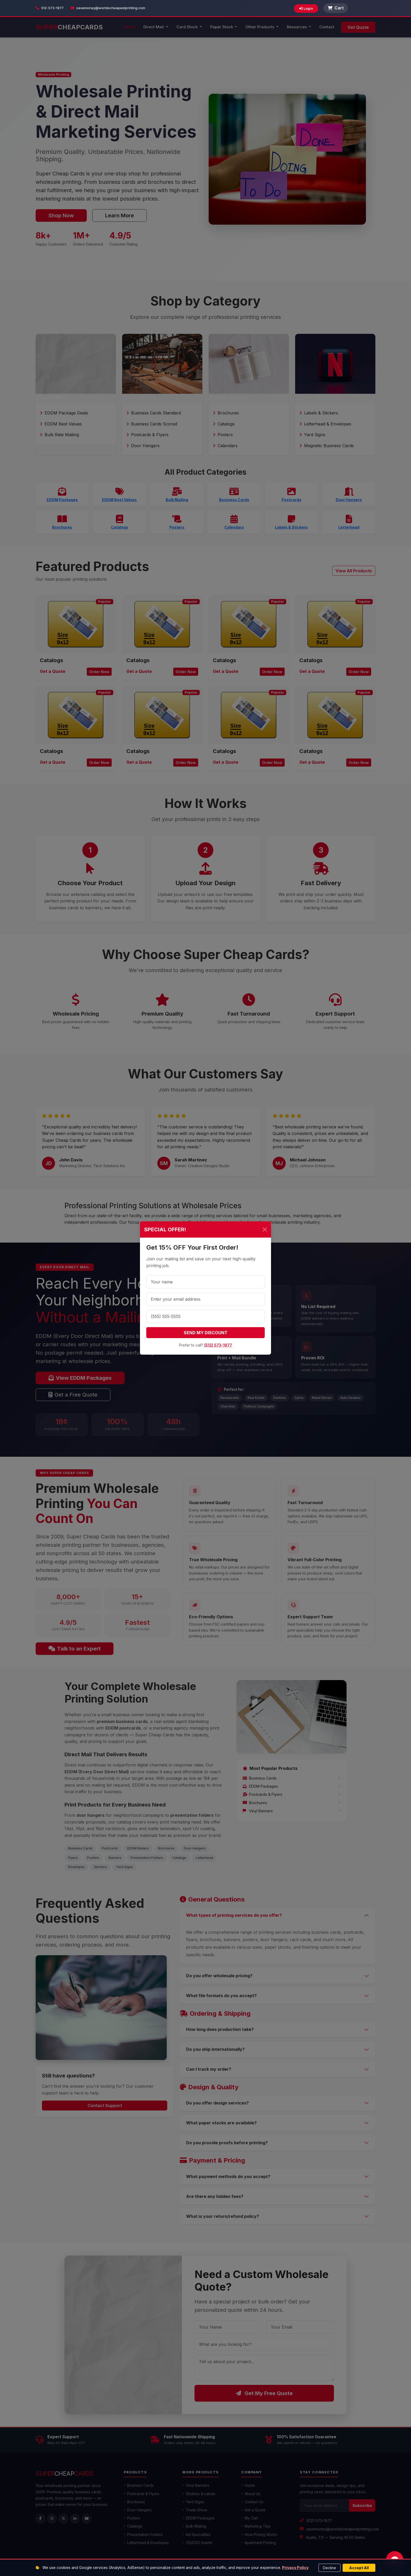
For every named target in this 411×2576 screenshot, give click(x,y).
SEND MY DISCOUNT (206, 1332)
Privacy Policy (295, 2567)
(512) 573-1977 (218, 1345)
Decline (329, 2568)
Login (306, 8)
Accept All (359, 2568)
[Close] (265, 1229)
